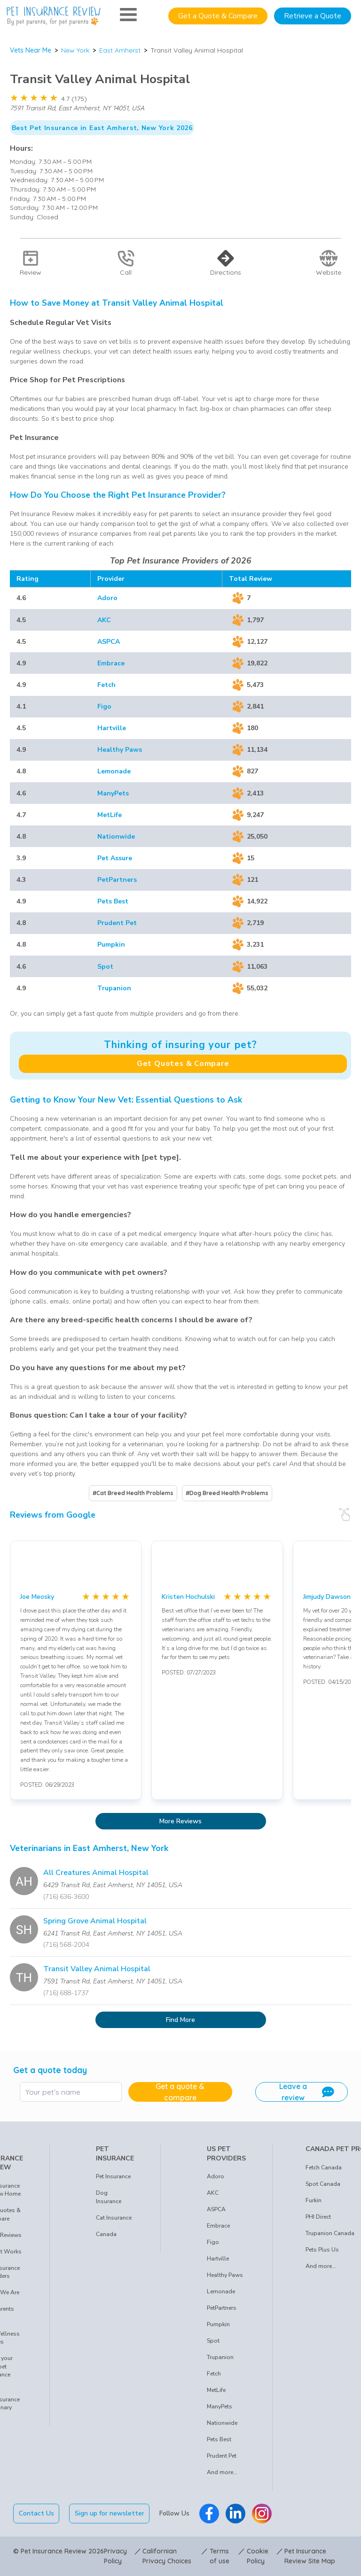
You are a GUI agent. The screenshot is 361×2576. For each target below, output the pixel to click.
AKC (104, 620)
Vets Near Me (30, 50)
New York (75, 50)
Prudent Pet (117, 922)
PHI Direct (318, 2217)
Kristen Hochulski (188, 1596)
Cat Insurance (114, 2217)
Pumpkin (111, 944)
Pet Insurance (113, 2176)
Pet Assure (114, 858)
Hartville (111, 728)
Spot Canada (323, 2184)
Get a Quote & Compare (218, 16)
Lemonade (114, 771)
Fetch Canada (324, 2167)
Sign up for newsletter (109, 2513)
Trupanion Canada (330, 2233)
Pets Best (112, 901)
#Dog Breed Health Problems (227, 1492)
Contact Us (36, 2513)
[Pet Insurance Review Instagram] (262, 2513)
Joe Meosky (37, 1596)
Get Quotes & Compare (183, 1063)
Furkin (314, 2200)
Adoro (107, 598)
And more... (222, 2472)
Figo (104, 706)
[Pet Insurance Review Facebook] (209, 2513)
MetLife (109, 814)
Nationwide (116, 836)
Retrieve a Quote (312, 16)
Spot (105, 966)
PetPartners (117, 879)
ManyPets (113, 793)
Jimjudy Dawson (327, 1596)
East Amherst (120, 50)
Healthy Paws (119, 749)
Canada (106, 2234)
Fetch (106, 684)
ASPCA (108, 641)
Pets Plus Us (322, 2249)
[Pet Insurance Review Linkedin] (235, 2513)
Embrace (111, 663)
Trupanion (114, 988)
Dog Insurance (108, 2197)
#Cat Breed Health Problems (133, 1492)
